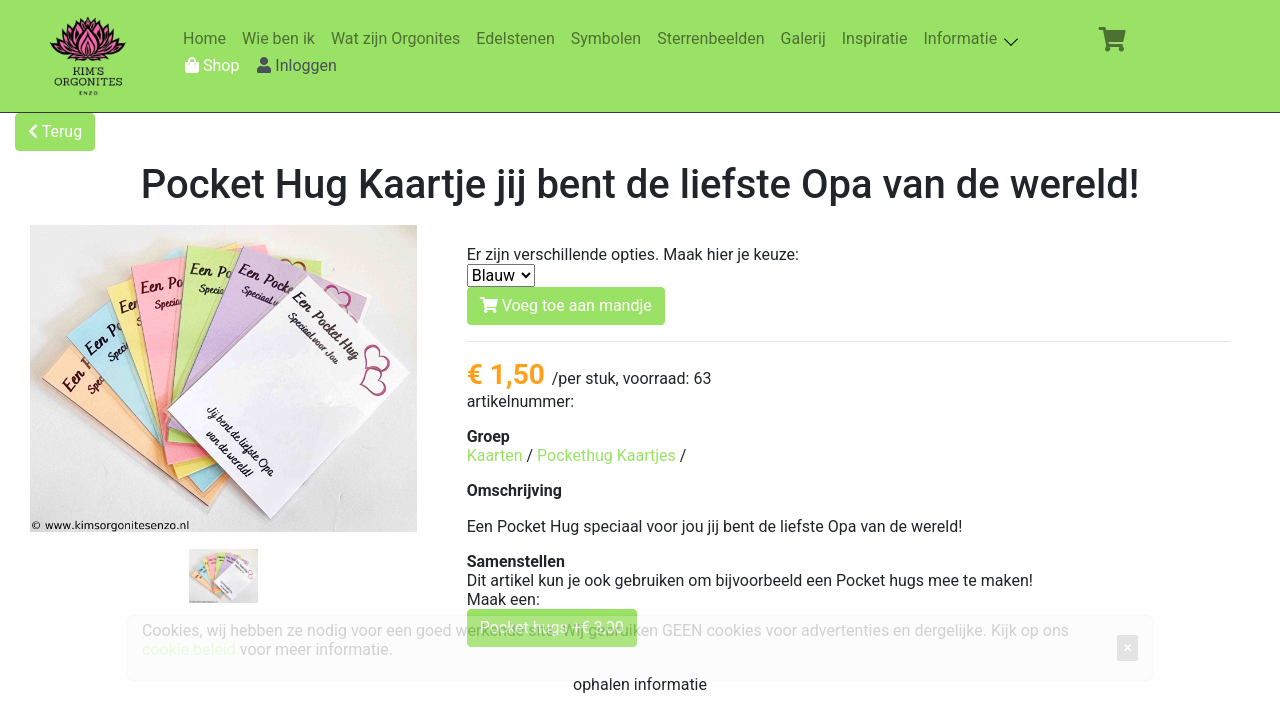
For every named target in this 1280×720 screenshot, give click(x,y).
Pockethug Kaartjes (606, 455)
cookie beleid (189, 649)
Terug (55, 131)
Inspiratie (879, 38)
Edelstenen (519, 38)
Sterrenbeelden (714, 38)
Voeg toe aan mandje (566, 305)
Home (208, 38)
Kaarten (495, 455)
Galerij (807, 38)
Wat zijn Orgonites (399, 38)
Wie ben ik (282, 38)
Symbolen (610, 38)
